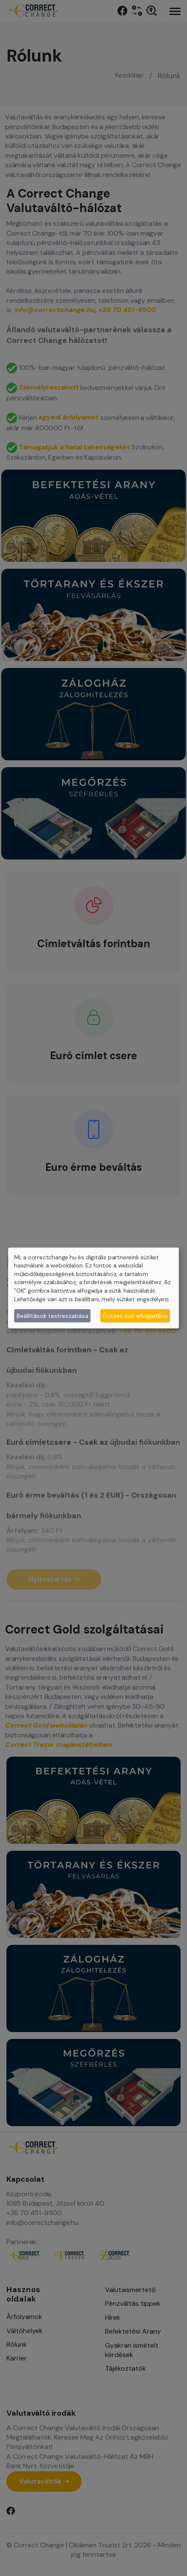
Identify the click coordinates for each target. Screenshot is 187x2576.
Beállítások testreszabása (52, 1315)
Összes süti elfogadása (134, 1315)
